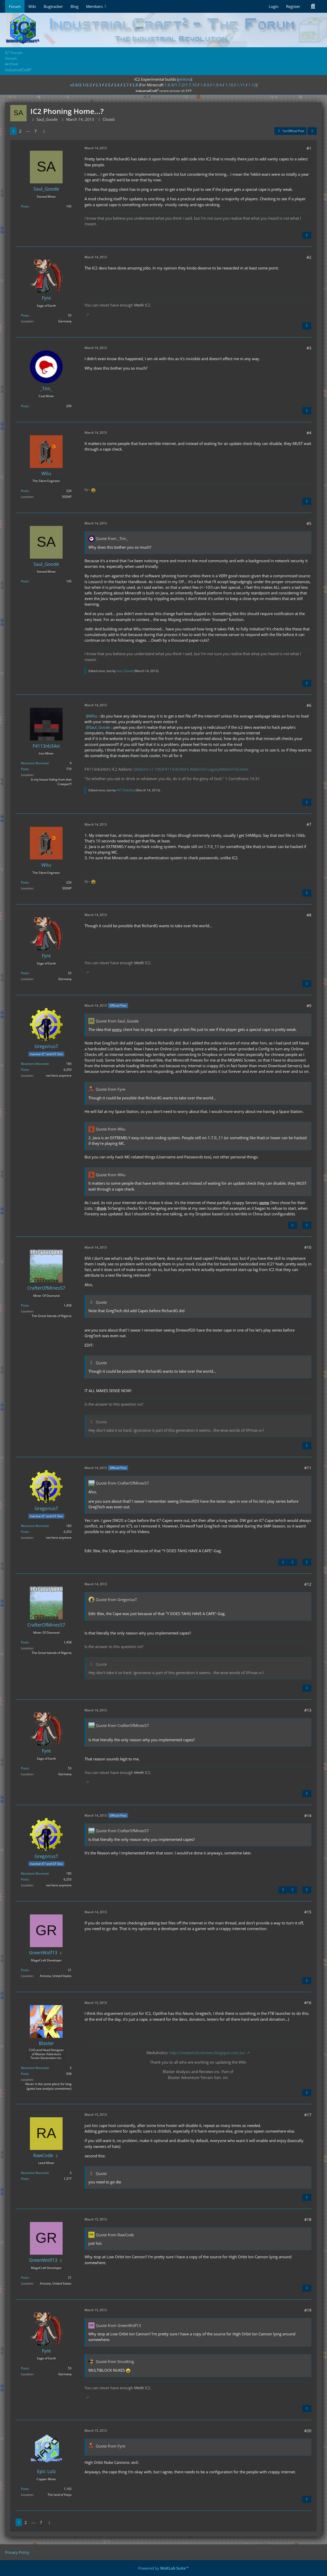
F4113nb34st (125, 790)
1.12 (252, 84)
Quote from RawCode (115, 2234)
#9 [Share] (309, 1005)
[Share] (312, 131)
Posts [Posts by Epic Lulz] (25, 2489)
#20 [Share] (307, 2430)
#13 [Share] (307, 1710)
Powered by (163, 2568)
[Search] (313, 6)
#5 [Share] (309, 523)
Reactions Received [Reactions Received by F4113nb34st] (34, 763)
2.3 (98, 84)
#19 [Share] (307, 2310)
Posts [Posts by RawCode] (25, 2179)
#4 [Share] (309, 432)
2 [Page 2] (20, 131)
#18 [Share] (307, 2219)
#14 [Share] (307, 1815)
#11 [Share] (307, 1467)
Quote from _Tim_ (112, 538)
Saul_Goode (47, 119)
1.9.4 (217, 84)
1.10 (229, 84)
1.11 (241, 84)
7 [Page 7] (35, 131)
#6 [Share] (309, 705)
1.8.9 (204, 84)
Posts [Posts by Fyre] (25, 315)
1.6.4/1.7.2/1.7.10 (181, 84)
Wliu (93, 716)
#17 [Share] (307, 2114)
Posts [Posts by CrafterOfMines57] (25, 1305)
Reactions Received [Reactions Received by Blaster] (34, 2068)
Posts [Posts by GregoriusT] (25, 1069)
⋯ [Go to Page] (28, 131)
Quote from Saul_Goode (117, 1021)
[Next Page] (44, 131)
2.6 (117, 84)
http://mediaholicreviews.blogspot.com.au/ (207, 2052)
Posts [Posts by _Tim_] (25, 406)
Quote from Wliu (110, 1129)
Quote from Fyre (110, 1089)
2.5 (107, 84)
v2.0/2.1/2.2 (81, 84)
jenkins (184, 79)
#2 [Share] (309, 257)
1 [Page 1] (13, 131)
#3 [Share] (309, 347)
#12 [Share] (307, 1584)
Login (273, 6)
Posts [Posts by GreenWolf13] (25, 1970)
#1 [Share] (309, 148)
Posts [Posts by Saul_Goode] (25, 206)
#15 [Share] (307, 1911)
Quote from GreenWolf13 (118, 2325)
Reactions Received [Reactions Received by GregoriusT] (34, 1064)
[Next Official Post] (292, 1225)
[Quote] (306, 235)
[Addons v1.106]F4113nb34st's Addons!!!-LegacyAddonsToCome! (191, 769)
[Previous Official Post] (283, 1562)
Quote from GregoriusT (116, 1599)
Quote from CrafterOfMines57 (122, 1483)
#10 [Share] (307, 1247)
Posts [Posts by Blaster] (25, 2074)
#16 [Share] (307, 2002)
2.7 (126, 84)
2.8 (135, 84)
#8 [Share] (309, 915)
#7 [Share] (309, 824)
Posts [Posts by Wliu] (25, 491)
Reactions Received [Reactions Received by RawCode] (34, 2173)
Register (293, 6)
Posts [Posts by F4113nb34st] (25, 769)
